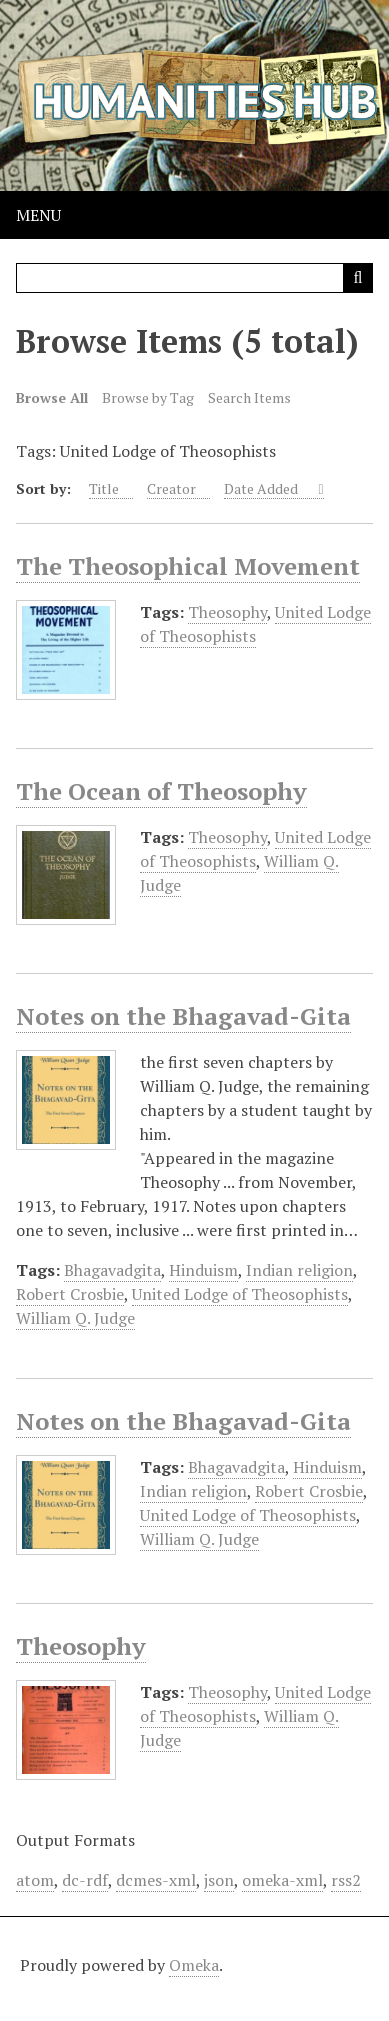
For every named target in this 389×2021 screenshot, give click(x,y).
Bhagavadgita (112, 1270)
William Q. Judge (75, 1318)
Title (104, 488)
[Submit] (358, 278)
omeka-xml (282, 1880)
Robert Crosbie (70, 1294)
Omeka (194, 1965)
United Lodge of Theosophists (255, 624)
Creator (171, 488)
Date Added (262, 488)
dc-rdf (85, 1880)
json (219, 1880)
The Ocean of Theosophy (161, 791)
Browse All (52, 397)
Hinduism (203, 1270)
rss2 (346, 1880)
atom (35, 1880)
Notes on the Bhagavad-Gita (183, 1016)
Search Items (249, 397)
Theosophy (227, 612)
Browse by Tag (148, 397)
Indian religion (299, 1270)
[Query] (194, 278)
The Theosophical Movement (188, 566)
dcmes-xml (156, 1880)
